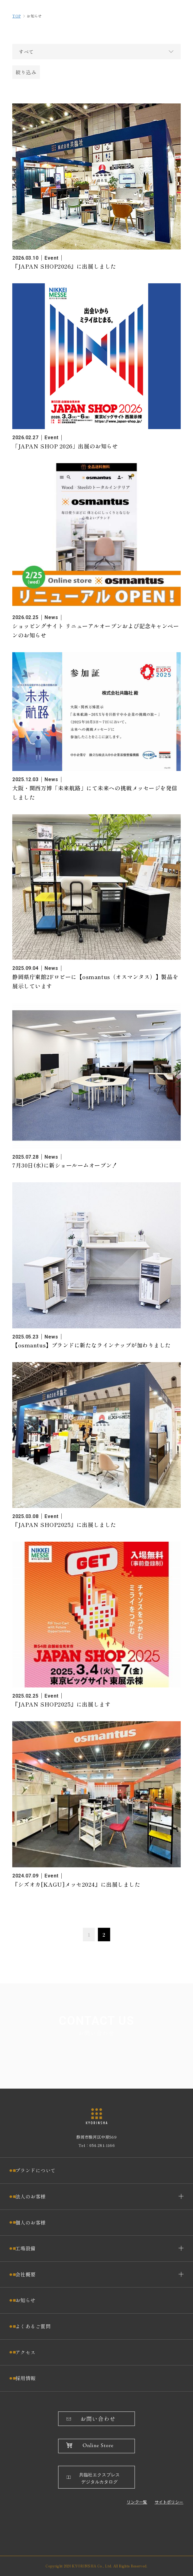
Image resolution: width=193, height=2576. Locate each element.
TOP (16, 15)
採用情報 (25, 2378)
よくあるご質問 (33, 2326)
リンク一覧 (137, 2502)
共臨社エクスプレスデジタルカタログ (99, 2478)
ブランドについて (35, 2170)
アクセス (25, 2352)
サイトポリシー (169, 2502)
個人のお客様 (30, 2222)
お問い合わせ (97, 2419)
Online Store (98, 2446)
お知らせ (25, 2300)
